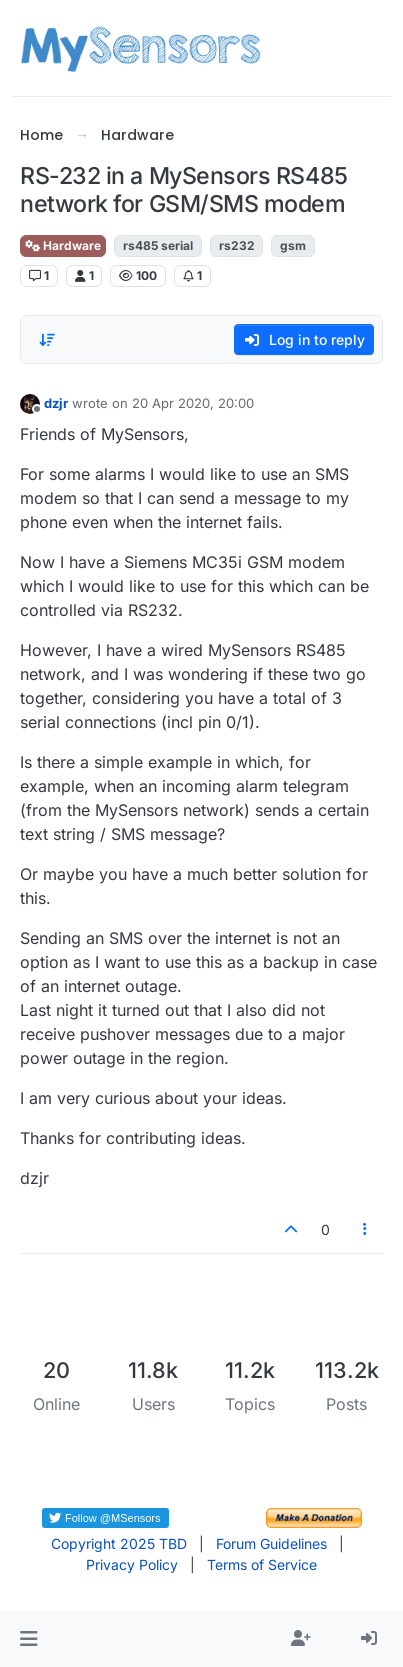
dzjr (56, 403)
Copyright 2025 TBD (119, 1543)
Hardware (63, 245)
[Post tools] (365, 1229)
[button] (28, 1639)
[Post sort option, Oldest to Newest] (47, 340)
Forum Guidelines (271, 1543)
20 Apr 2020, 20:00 (193, 403)
